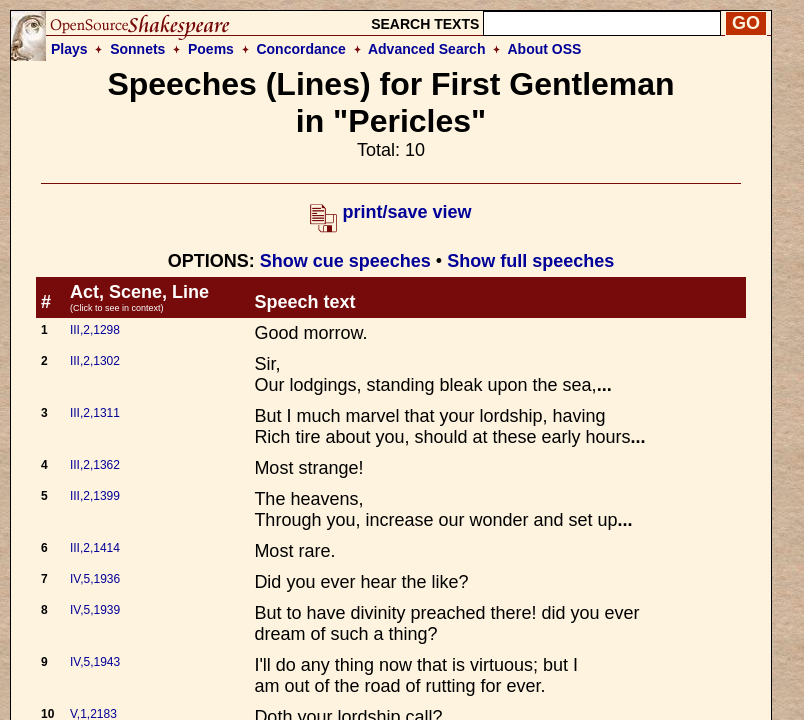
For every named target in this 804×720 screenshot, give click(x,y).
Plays (69, 49)
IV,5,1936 (95, 579)
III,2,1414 (95, 548)
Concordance (300, 49)
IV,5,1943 (95, 662)
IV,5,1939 (95, 610)
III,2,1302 (95, 361)
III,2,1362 (95, 465)
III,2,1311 (95, 413)
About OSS (545, 49)
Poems (211, 49)
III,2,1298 (95, 330)
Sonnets (137, 49)
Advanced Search (427, 49)
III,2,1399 (95, 496)
